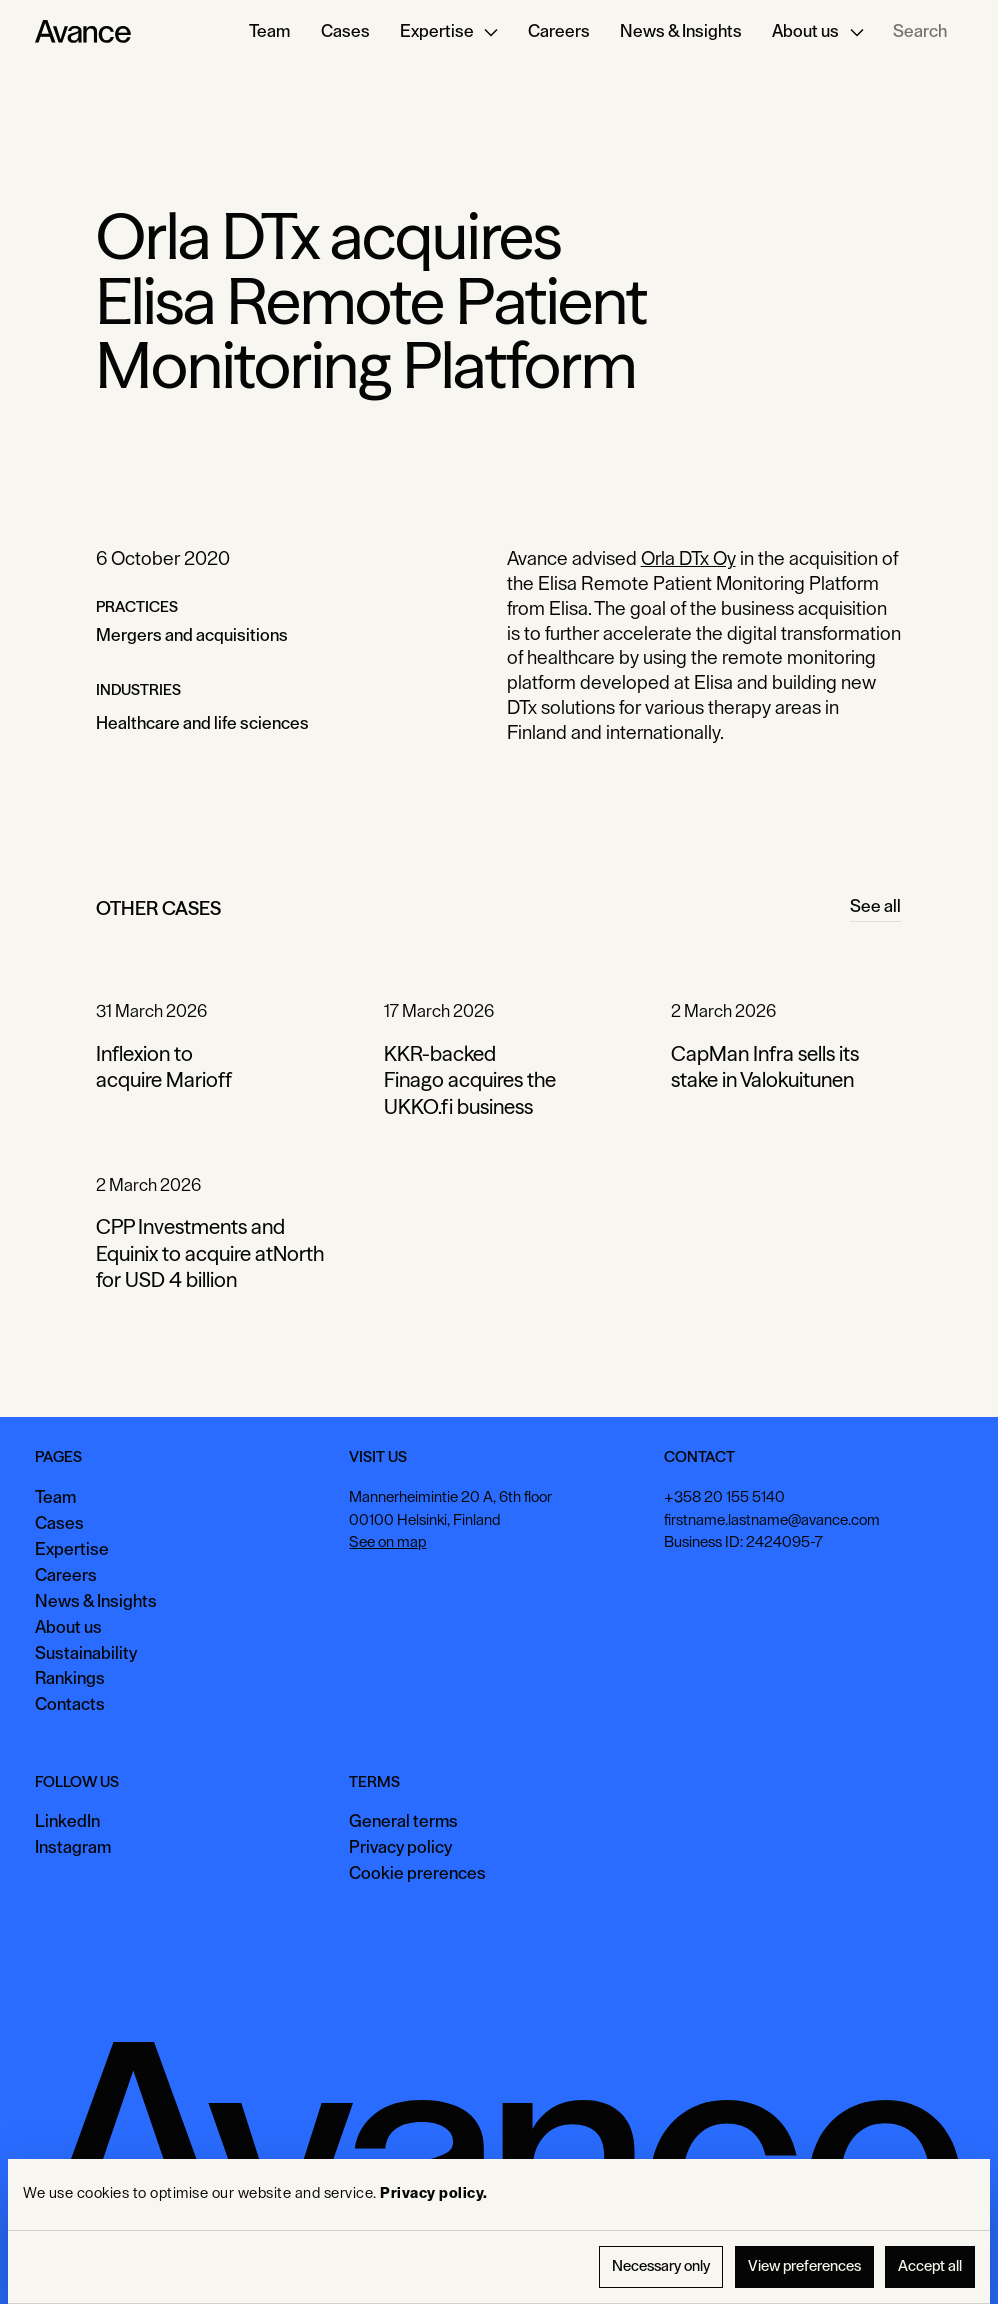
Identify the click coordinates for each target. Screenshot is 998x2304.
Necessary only (661, 2266)
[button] (449, 32)
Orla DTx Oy (688, 558)
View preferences (804, 2266)
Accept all (930, 2266)
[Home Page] (83, 32)
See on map (388, 1542)
